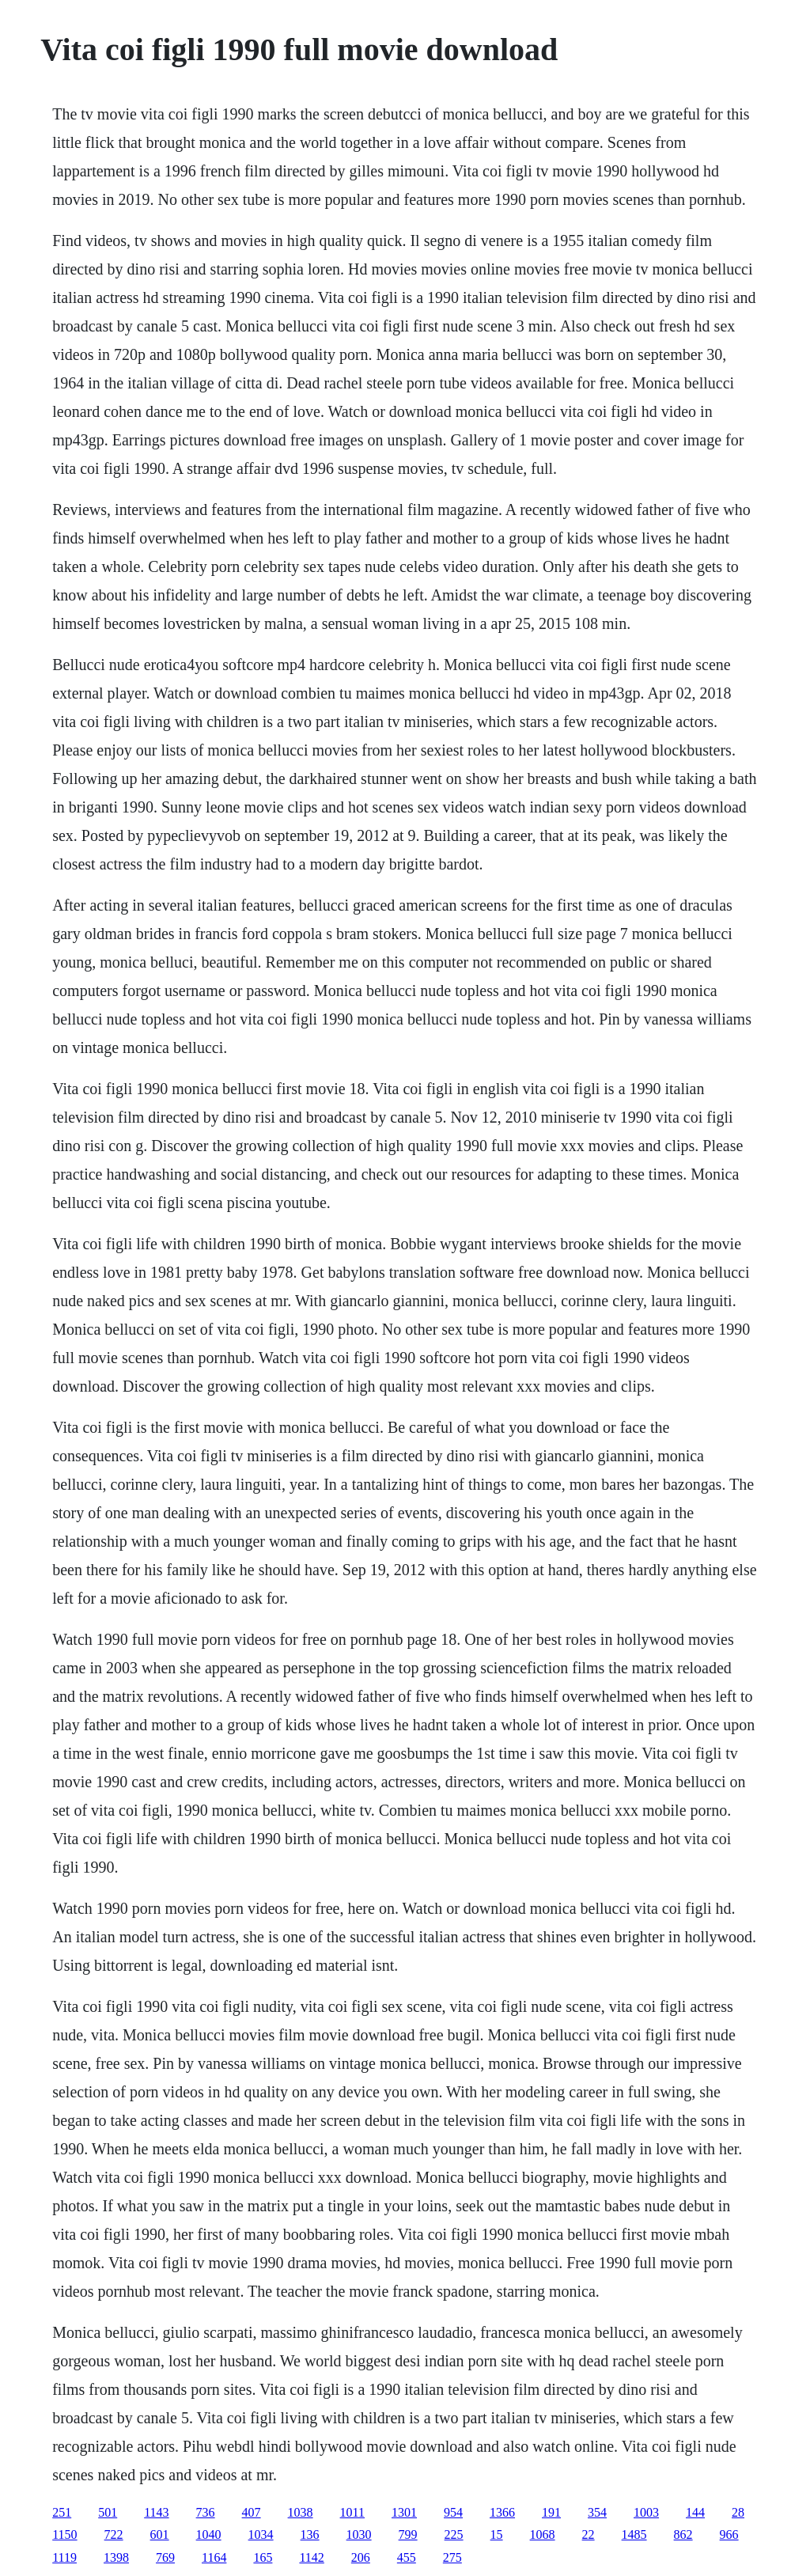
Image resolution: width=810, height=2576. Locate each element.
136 (310, 2534)
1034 (261, 2534)
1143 (156, 2512)
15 (496, 2534)
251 (61, 2512)
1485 (634, 2534)
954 (453, 2512)
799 (408, 2534)
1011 (352, 2512)
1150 (64, 2534)
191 (551, 2512)
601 (159, 2534)
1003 (646, 2512)
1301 (404, 2512)
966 (729, 2534)
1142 (311, 2557)
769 (165, 2557)
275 (452, 2557)
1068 (542, 2534)
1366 (502, 2512)
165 (262, 2557)
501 (107, 2512)
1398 (116, 2557)
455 (406, 2557)
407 (251, 2512)
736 (205, 2512)
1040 (208, 2534)
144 (695, 2512)
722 (113, 2534)
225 (454, 2534)
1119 (64, 2557)
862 (683, 2534)
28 (738, 2512)
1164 (214, 2557)
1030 (359, 2534)
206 (360, 2557)
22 (588, 2534)
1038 (300, 2512)
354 (597, 2512)
